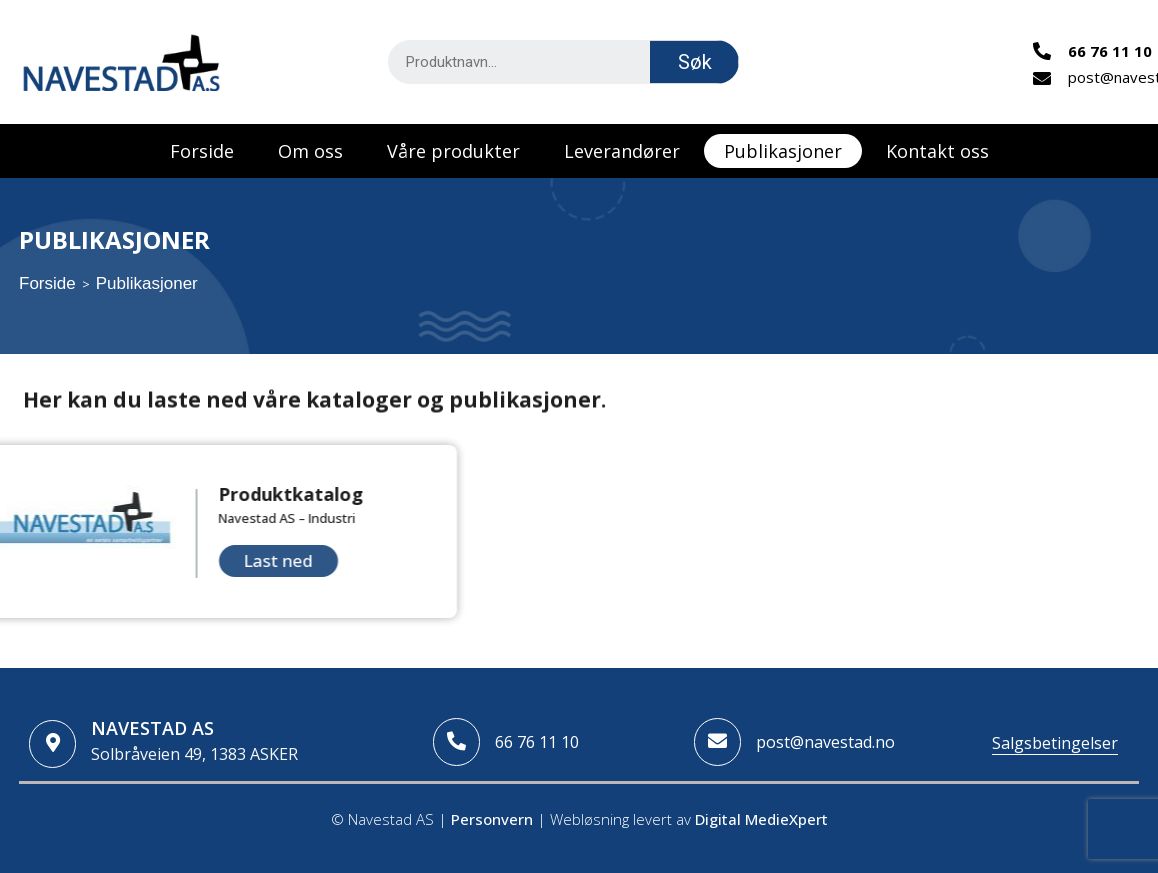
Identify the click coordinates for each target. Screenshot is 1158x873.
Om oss (310, 151)
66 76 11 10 (537, 742)
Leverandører (622, 151)
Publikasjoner (783, 151)
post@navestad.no (825, 742)
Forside (202, 151)
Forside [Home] (47, 283)
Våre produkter (453, 151)
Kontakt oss (937, 151)
